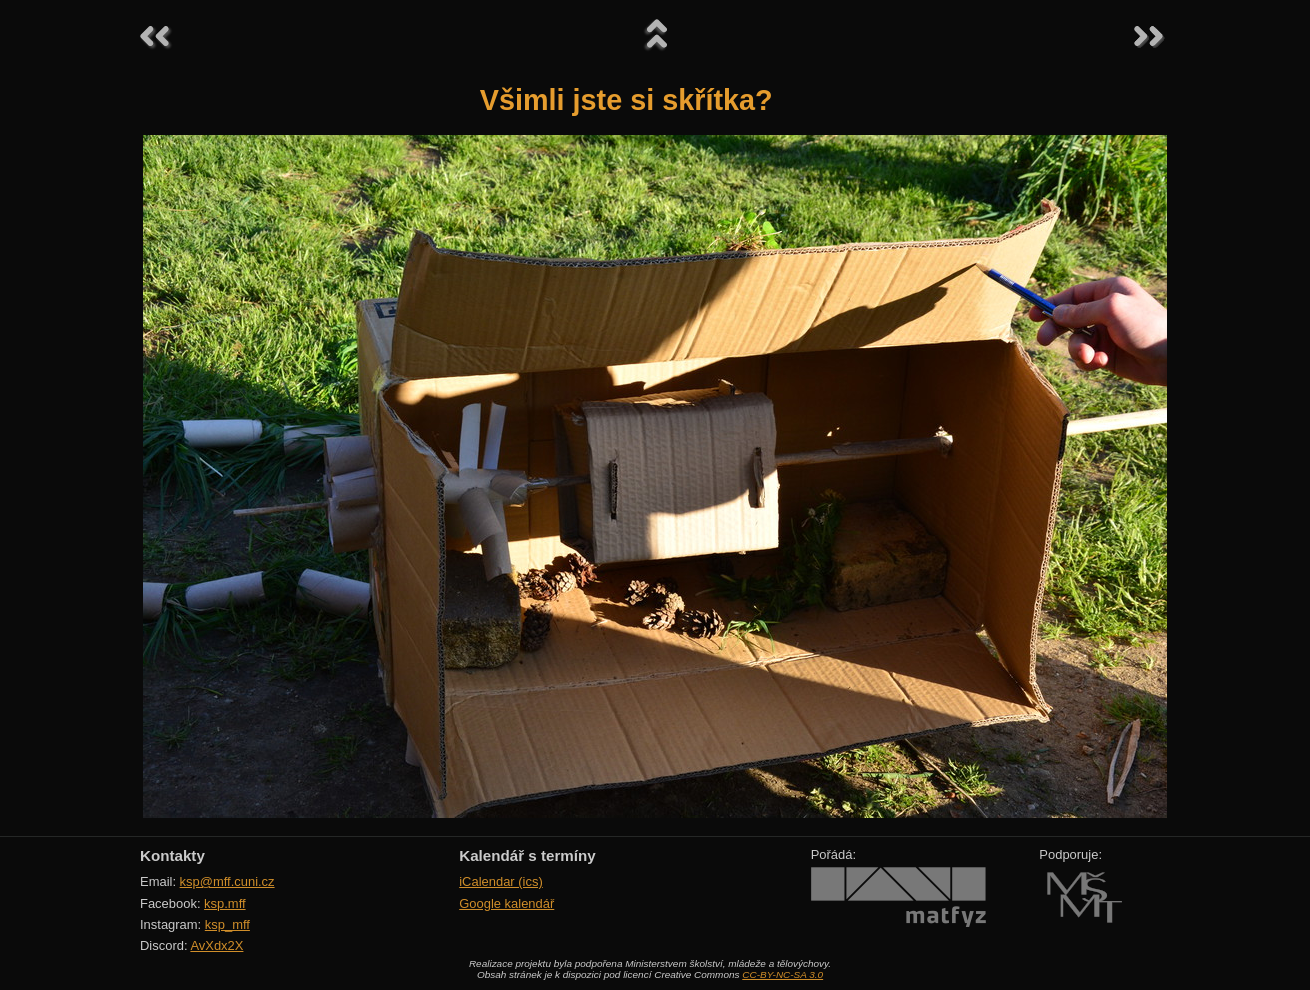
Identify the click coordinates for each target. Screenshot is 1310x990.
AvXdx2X (216, 945)
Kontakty (172, 855)
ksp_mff (227, 924)
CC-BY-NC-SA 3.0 (782, 974)
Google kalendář (506, 903)
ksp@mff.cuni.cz (227, 881)
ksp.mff (225, 903)
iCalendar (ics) (501, 881)
